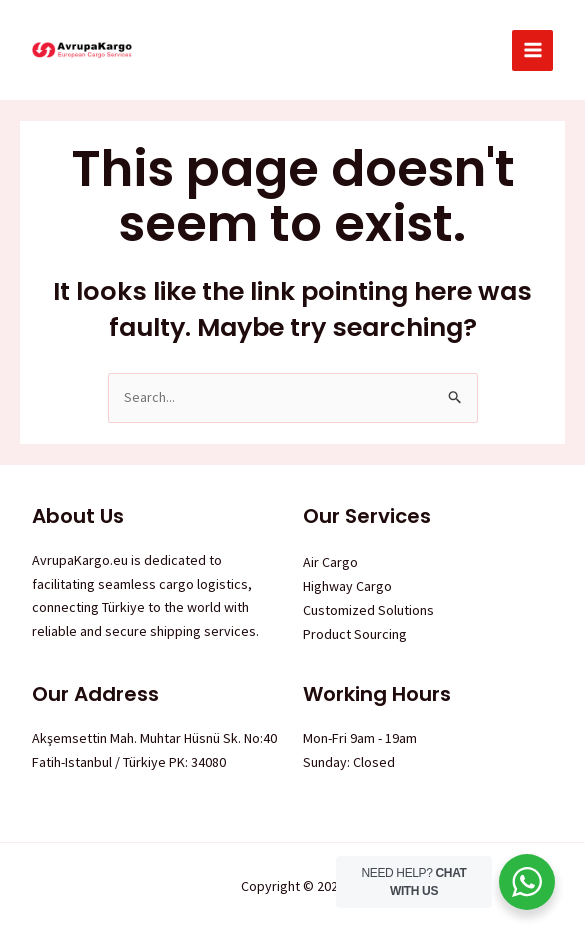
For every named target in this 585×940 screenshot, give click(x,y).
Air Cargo (330, 562)
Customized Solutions (368, 610)
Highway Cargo (347, 586)
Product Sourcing (355, 634)
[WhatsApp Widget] (527, 882)
